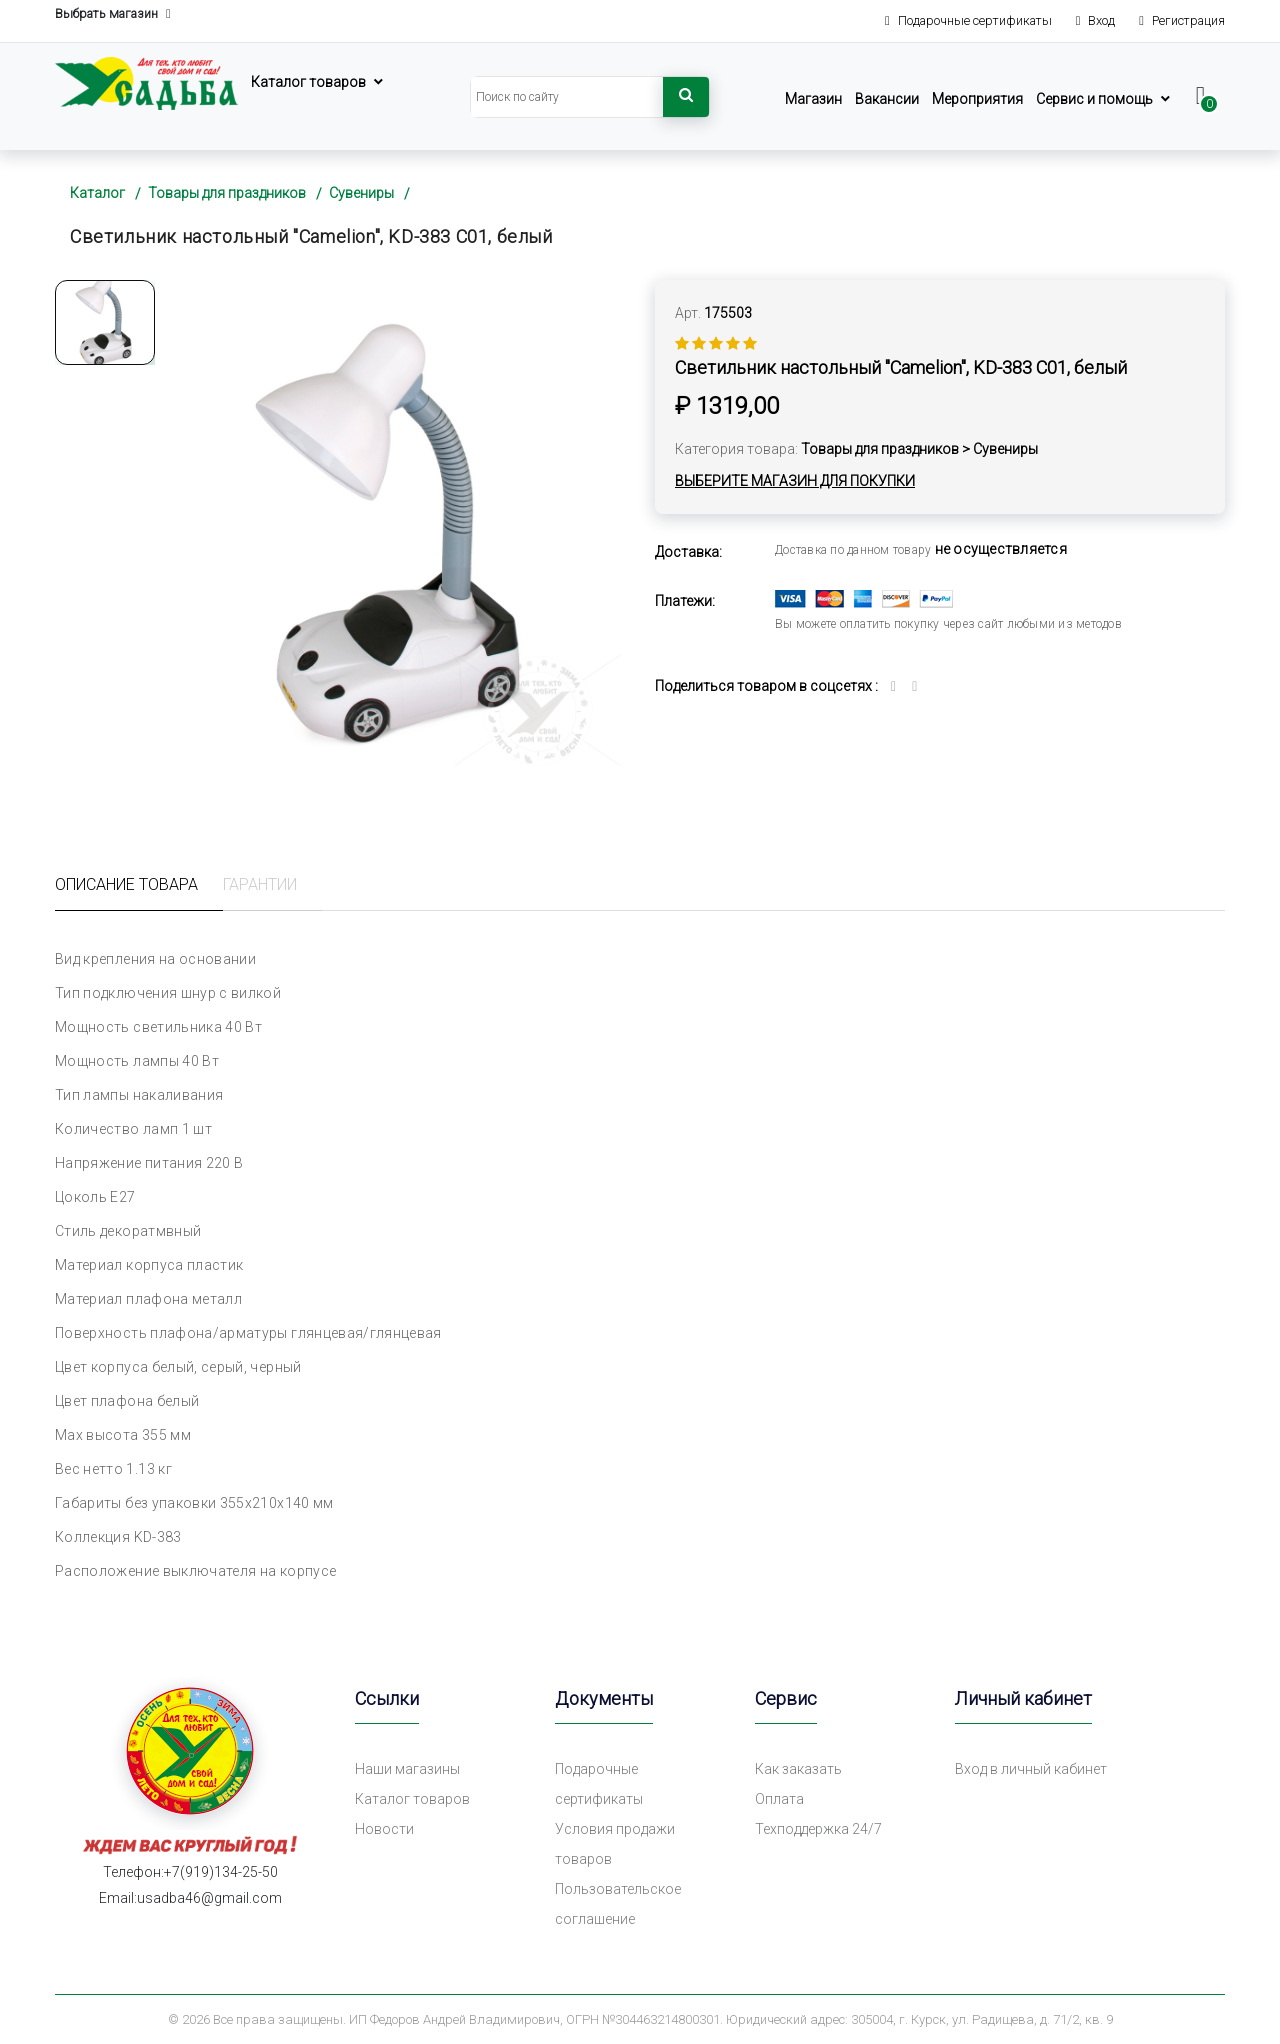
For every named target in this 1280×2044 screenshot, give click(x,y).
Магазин (813, 99)
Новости (384, 1829)
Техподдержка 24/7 (818, 1829)
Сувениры (361, 193)
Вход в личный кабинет (1031, 1769)
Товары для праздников (227, 193)
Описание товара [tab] (126, 884)
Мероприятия (977, 99)
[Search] (567, 97)
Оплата (779, 1799)
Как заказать (798, 1769)
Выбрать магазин (113, 14)
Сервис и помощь (1094, 99)
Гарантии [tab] (260, 884)
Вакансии (887, 99)
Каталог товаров (308, 82)
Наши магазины (407, 1769)
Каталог (97, 193)
